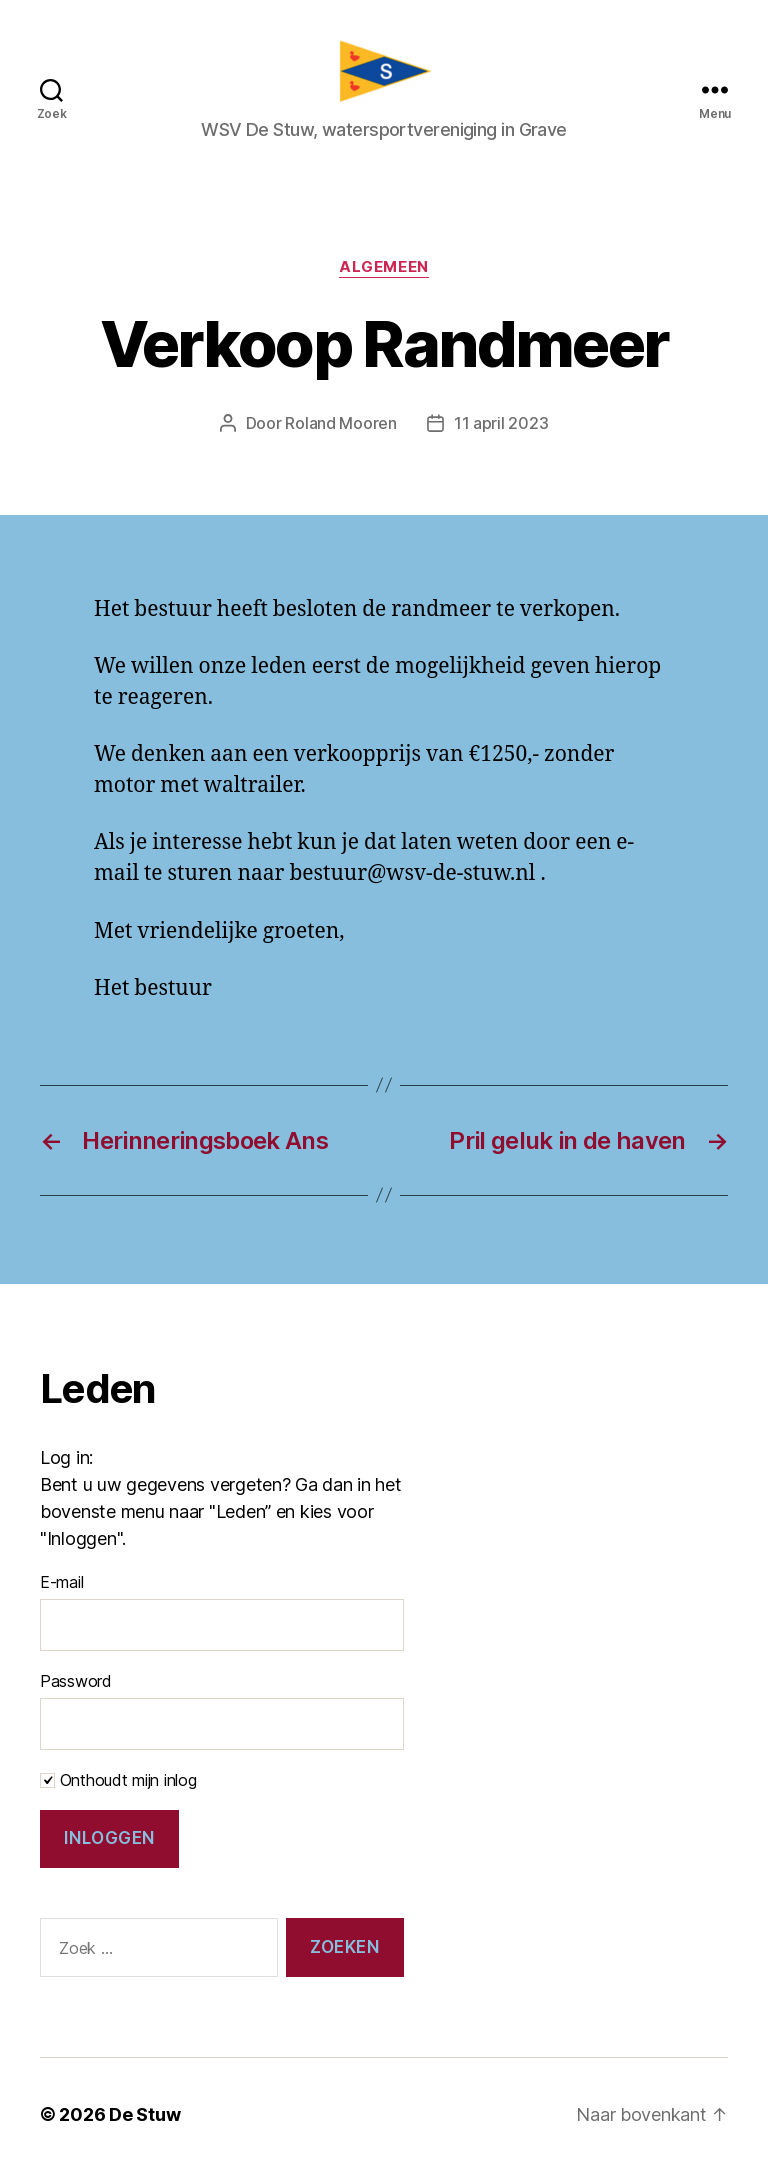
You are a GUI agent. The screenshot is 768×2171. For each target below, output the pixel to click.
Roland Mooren (341, 423)
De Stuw (144, 2114)
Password (76, 1681)
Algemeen (383, 267)
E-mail (61, 1582)
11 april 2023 (501, 423)
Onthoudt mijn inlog (118, 1780)
